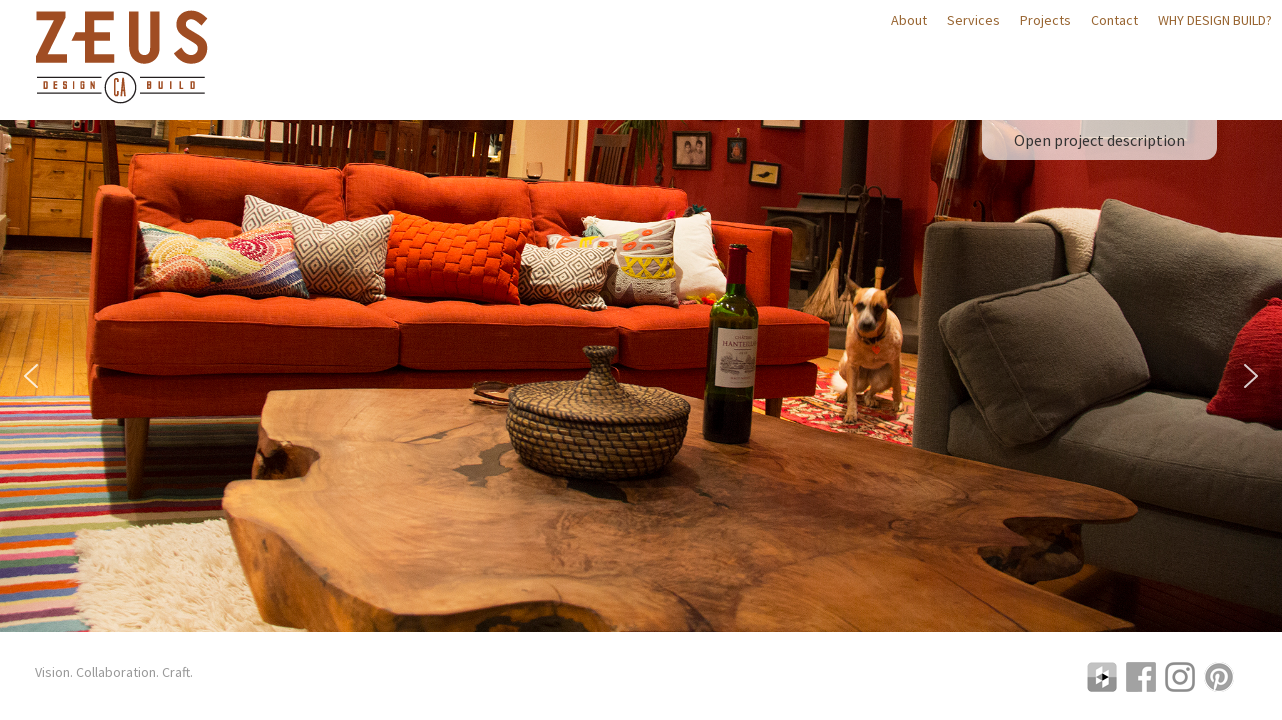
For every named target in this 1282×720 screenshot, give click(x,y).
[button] (31, 376)
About (909, 20)
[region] (641, 376)
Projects (1045, 20)
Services (973, 20)
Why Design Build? (1215, 20)
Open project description (1099, 140)
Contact (1114, 20)
